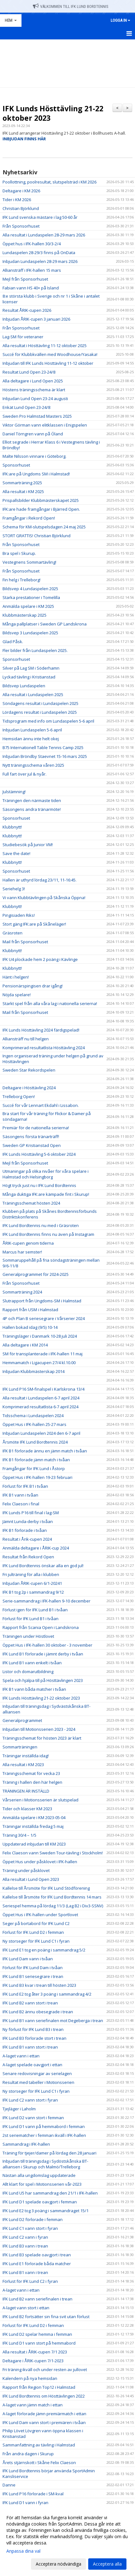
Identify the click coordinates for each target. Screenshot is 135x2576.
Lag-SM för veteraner (23, 337)
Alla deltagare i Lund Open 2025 (33, 381)
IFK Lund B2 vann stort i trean (30, 2003)
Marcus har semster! (22, 1252)
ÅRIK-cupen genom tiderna (28, 1243)
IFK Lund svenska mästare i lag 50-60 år (40, 217)
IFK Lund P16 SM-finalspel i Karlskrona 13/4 (43, 1389)
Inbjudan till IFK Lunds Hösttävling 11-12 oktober (48, 363)
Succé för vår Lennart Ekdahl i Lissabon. (41, 1105)
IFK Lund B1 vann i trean (25, 2272)
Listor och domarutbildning (28, 1671)
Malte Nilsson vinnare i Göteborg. (34, 456)
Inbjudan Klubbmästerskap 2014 (33, 1371)
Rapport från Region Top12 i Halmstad (39, 2387)
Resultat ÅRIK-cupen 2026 (27, 310)
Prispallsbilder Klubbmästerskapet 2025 (41, 500)
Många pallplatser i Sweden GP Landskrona (45, 624)
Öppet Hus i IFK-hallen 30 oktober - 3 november (47, 1645)
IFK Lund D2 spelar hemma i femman (37, 2334)
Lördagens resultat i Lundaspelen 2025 (40, 712)
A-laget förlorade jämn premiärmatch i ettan (44, 2413)
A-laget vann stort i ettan (26, 2308)
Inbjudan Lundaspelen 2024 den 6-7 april (41, 1433)
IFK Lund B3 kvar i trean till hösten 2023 (39, 1985)
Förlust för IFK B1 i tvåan (25, 1486)
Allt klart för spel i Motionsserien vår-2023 (42, 2184)
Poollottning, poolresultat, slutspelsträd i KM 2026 (49, 182)
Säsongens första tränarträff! (31, 1136)
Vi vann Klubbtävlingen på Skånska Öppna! (44, 897)
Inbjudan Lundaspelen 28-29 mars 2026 (40, 261)
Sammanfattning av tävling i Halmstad (39, 2445)
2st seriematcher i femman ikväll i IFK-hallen (44, 2135)
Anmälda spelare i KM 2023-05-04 (34, 1817)
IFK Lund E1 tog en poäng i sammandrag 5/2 (44, 1950)
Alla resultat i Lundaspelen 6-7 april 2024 (41, 1398)
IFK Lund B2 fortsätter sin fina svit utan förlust (46, 2316)
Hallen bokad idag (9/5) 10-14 (30, 1327)
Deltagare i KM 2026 (21, 191)
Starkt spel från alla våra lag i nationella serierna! (50, 1003)
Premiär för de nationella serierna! (36, 1128)
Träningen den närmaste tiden (32, 800)
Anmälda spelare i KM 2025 (28, 606)
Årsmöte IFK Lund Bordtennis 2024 (35, 1442)
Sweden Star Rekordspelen (29, 1070)
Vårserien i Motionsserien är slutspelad (40, 1800)
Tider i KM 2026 (17, 199)
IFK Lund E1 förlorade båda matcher (37, 2263)
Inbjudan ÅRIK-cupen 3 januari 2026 (36, 319)
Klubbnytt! (12, 827)
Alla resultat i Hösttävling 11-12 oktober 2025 (45, 345)
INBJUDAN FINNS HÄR (24, 139)
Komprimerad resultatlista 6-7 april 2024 (40, 1407)
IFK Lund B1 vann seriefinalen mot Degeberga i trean (53, 2020)
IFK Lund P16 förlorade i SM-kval (33, 2494)
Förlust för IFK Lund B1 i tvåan (30, 1618)
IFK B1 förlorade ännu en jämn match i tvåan (45, 1451)
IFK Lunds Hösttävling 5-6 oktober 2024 (39, 1154)
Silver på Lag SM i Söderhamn (31, 668)
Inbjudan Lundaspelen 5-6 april (32, 730)
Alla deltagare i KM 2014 (25, 1345)
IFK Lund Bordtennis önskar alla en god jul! (43, 1565)
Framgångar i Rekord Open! (29, 518)
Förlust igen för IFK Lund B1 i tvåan (35, 1610)
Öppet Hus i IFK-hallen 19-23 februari (37, 1477)
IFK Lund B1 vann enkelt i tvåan (32, 1663)
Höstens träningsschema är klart (34, 390)
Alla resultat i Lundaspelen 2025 (33, 694)
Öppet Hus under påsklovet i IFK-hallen (40, 1861)
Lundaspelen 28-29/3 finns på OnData (39, 252)
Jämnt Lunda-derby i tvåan (28, 1521)
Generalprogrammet (22, 1720)
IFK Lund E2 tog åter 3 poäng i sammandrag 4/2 (47, 1994)
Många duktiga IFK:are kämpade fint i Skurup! (46, 1194)
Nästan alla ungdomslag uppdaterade (39, 2175)
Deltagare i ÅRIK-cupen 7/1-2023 (33, 2361)
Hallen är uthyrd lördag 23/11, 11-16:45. (40, 880)
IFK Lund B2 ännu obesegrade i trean (38, 2012)
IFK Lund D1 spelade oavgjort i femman (40, 2202)
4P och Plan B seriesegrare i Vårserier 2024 (44, 1318)
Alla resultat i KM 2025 (23, 491)
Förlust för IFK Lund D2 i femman (33, 1932)
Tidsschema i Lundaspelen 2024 (33, 1415)
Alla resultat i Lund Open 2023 (31, 1879)
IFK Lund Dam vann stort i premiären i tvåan (44, 2422)
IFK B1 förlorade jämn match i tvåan (36, 1459)
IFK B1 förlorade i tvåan (25, 1530)
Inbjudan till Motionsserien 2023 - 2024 (39, 1729)
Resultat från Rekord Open (28, 1557)
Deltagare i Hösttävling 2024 (29, 1087)
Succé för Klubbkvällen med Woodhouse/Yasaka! (50, 354)
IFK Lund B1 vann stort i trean (30, 2047)
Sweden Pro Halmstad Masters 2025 (37, 416)
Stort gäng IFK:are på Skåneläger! (34, 924)
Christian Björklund (21, 208)
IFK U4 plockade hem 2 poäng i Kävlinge (40, 959)
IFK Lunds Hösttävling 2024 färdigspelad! (41, 1030)
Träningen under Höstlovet (28, 1636)
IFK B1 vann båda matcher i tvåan (34, 1689)
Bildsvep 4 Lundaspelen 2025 (30, 588)
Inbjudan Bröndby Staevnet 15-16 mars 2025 (45, 756)
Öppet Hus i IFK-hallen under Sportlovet (40, 1914)
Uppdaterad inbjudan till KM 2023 (34, 1844)
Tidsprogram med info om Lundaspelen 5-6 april (48, 721)
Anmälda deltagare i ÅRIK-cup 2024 (36, 1548)
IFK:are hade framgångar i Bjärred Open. (41, 509)
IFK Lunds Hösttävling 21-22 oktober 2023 (53, 113)
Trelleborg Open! (19, 1096)
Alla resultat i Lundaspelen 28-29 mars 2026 (44, 235)
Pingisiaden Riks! (19, 915)
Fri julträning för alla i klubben (31, 1574)
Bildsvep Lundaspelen (24, 686)
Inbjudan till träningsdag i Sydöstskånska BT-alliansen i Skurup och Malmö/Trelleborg (45, 2164)
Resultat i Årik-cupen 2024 (27, 1539)
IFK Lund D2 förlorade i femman (33, 2219)
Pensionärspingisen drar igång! (33, 986)
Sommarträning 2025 (22, 483)
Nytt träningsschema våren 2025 (33, 765)
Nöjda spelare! (17, 994)
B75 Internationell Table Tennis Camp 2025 (43, 747)
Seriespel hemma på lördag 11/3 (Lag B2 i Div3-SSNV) (53, 1906)
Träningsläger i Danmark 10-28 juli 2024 (40, 1336)
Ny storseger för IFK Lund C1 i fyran (36, 1941)
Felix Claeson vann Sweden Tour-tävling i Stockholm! (53, 1853)
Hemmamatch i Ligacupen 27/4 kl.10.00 (39, 1362)
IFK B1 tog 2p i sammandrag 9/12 (33, 1592)
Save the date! (16, 853)
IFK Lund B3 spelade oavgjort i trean (37, 2255)
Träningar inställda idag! (26, 1756)
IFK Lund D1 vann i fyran (25, 2502)
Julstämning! (14, 791)
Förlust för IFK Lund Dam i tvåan (33, 1967)
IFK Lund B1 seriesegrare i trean (33, 1976)
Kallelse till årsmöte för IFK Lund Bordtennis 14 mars (52, 1897)
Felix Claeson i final (21, 1504)
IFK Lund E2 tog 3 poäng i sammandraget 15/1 (46, 2210)
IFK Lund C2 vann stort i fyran (30, 2100)
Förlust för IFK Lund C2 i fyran (30, 2281)
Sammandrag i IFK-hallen (26, 2144)
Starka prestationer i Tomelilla (31, 597)
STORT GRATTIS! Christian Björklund (37, 535)
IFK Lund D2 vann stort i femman (33, 2117)
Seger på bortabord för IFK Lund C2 (36, 1923)
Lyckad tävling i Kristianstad (29, 677)
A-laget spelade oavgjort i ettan (32, 2064)
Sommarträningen (20, 1747)
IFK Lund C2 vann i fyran (25, 2237)
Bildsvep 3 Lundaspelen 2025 (30, 633)
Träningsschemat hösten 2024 (31, 1203)
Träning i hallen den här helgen (32, 1782)
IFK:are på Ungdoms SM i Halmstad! (36, 474)
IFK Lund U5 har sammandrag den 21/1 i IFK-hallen (50, 2193)
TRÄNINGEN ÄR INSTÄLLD (26, 1791)
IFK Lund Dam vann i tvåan (28, 1959)
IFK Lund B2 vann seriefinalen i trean (37, 2299)
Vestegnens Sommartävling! (29, 562)
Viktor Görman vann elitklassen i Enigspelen (45, 425)
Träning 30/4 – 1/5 (19, 1835)
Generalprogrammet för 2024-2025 (36, 1274)
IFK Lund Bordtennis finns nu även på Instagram (48, 1234)
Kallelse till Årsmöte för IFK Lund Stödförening (46, 1888)
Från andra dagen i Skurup (28, 2454)
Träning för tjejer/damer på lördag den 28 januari (49, 2153)
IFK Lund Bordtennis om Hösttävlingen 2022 (44, 2396)
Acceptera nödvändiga (58, 2564)
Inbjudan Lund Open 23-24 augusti (35, 398)
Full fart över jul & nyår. (24, 774)
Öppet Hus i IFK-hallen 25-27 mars (34, 1424)
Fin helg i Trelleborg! (21, 580)
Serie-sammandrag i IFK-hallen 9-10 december (46, 1601)
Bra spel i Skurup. (19, 553)
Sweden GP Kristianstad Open (32, 1145)
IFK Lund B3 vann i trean (25, 2246)
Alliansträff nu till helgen (26, 1039)
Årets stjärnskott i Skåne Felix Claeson (39, 2462)
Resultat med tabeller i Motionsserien (38, 2082)
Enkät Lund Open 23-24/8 (26, 407)
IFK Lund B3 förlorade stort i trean (34, 2038)
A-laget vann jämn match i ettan (33, 2405)
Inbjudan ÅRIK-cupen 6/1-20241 (32, 1583)
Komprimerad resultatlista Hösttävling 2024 (44, 1047)
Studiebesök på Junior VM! (28, 844)
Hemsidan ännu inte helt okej (31, 738)
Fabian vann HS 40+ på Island (31, 288)
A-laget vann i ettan (21, 2056)
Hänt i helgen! (16, 977)
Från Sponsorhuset (21, 226)
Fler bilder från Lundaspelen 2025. (35, 650)
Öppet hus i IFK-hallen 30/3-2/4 (32, 244)
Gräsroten (12, 933)
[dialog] (67, 2540)
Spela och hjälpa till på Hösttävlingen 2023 (43, 1680)
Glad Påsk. (13, 641)
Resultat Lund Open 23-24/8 (29, 372)
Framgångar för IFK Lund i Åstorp (34, 1468)
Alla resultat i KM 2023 (23, 1764)
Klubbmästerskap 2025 (24, 615)
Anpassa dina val (23, 2551)
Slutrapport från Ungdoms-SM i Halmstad (42, 1301)
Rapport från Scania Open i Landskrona (41, 1627)
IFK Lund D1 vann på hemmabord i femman (44, 2126)
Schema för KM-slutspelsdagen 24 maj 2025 (44, 527)
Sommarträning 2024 (22, 1292)
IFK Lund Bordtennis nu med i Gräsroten (41, 1225)
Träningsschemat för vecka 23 (31, 1773)
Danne (9, 2485)
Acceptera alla (107, 2564)
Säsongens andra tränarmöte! (32, 809)
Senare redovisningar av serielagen (37, 2073)
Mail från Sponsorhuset (25, 942)
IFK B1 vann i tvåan (20, 1495)
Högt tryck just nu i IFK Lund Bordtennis (39, 1185)
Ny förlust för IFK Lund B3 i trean (33, 2029)
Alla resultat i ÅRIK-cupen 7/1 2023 (35, 2352)
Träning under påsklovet (26, 1870)
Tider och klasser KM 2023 (27, 1808)
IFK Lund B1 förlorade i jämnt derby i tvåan (43, 1654)
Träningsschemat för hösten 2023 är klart (42, 1738)
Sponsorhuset (16, 465)
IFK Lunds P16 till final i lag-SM (31, 1512)
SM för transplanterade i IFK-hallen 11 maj (43, 1354)
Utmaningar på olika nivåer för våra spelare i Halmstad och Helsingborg (46, 1174)
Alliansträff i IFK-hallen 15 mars (32, 270)
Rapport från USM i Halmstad (30, 1309)
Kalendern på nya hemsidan (30, 2378)
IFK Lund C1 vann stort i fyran (30, 2228)
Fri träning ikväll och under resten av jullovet (45, 2369)
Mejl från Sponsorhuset (25, 279)
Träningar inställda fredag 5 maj (33, 1826)
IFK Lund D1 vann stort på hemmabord (39, 2343)
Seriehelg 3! (14, 889)
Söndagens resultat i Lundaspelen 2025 (40, 703)
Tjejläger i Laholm (19, 2109)
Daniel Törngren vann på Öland (33, 434)
